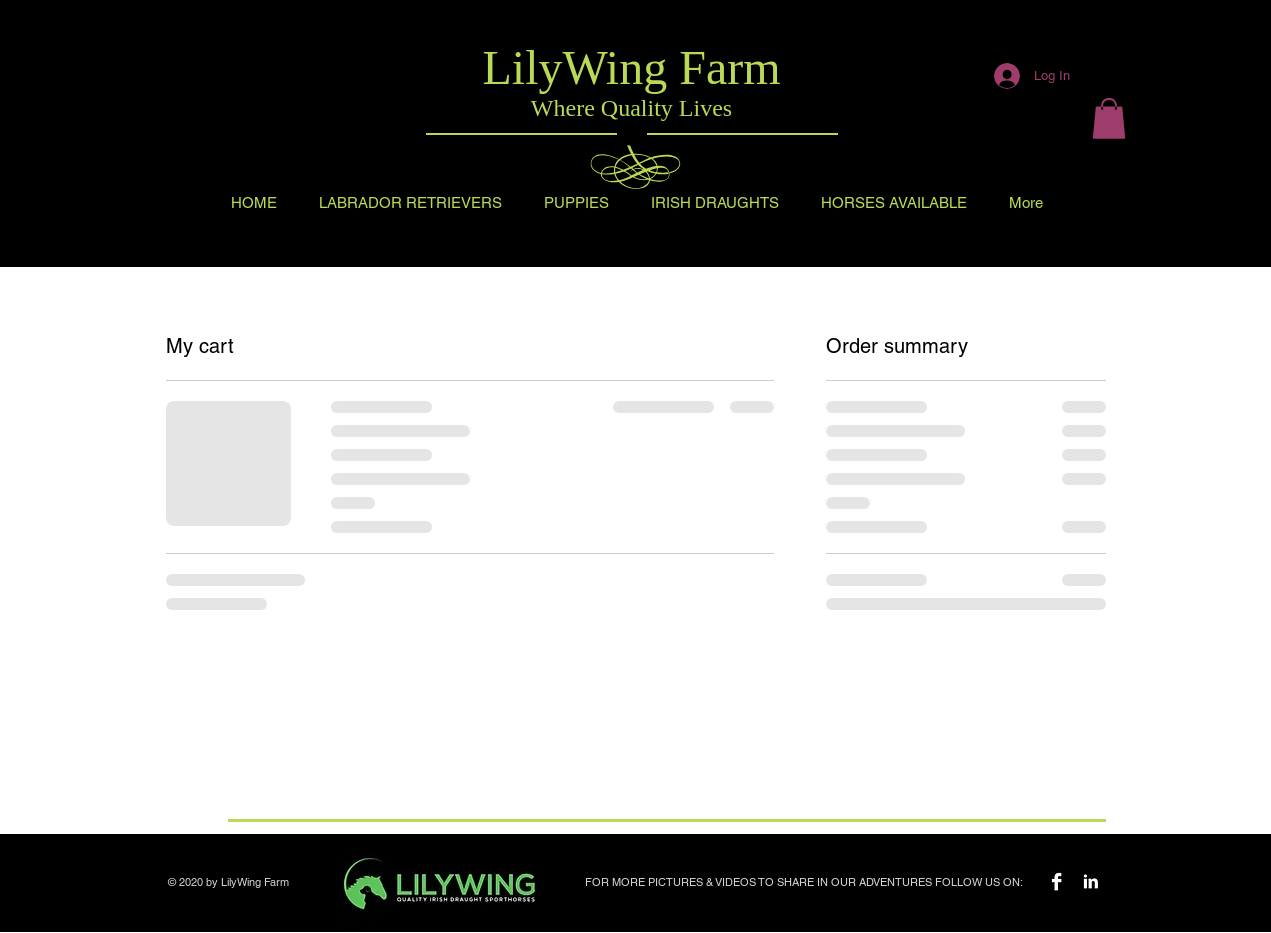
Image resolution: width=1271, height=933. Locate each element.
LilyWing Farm (631, 67)
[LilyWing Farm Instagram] (1090, 881)
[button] (1109, 118)
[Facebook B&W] (1056, 881)
